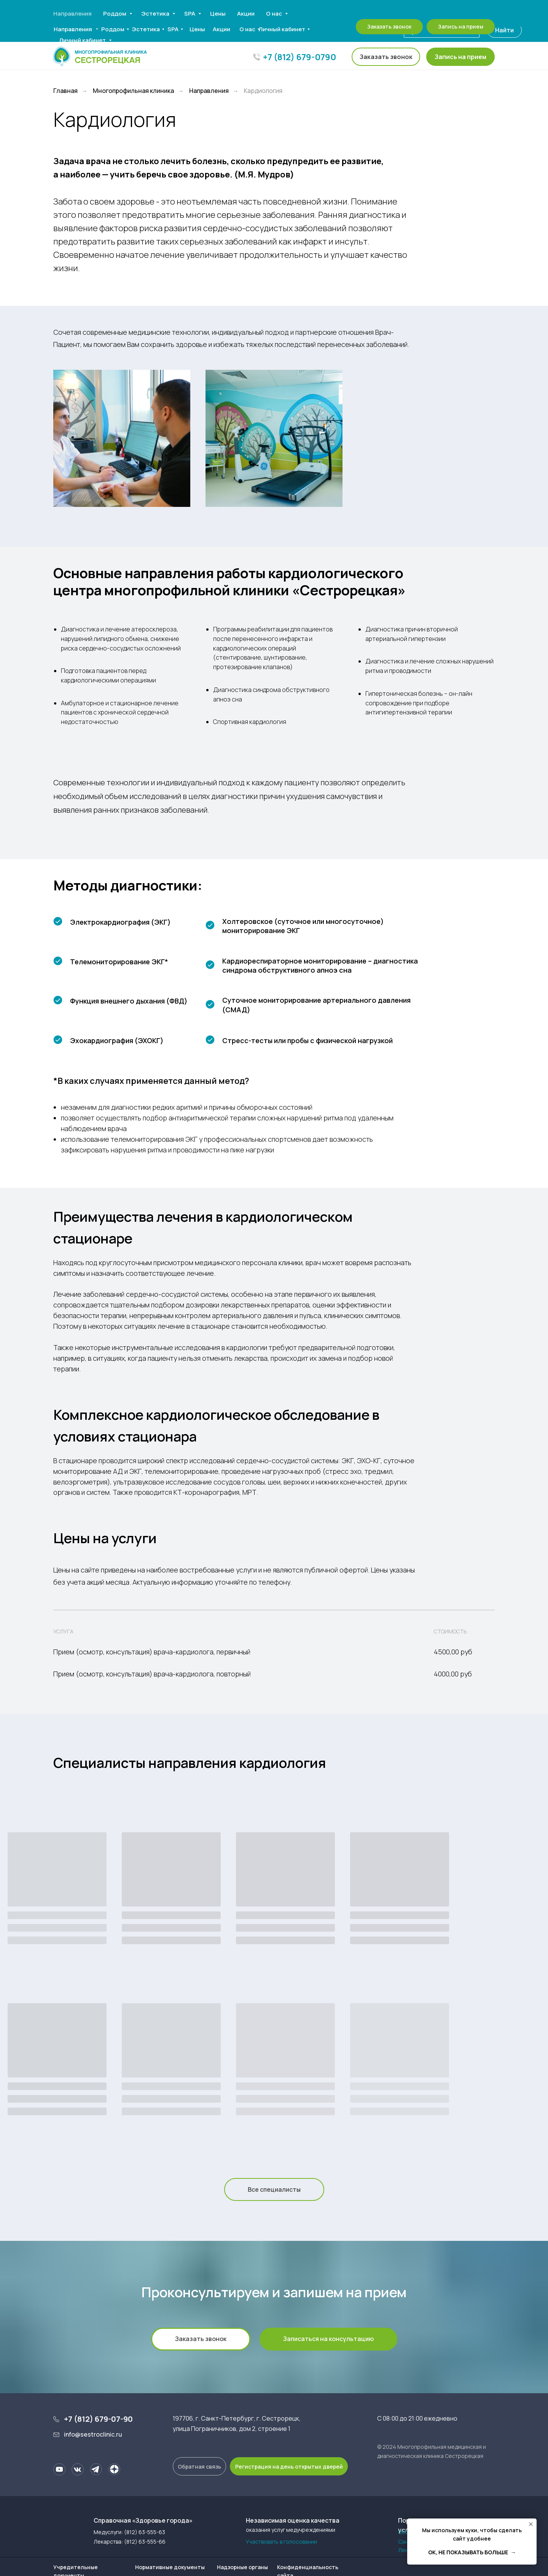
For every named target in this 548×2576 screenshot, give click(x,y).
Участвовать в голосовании (281, 2541)
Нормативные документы (170, 2567)
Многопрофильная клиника (133, 90)
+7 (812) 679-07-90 (98, 2419)
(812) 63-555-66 (145, 2541)
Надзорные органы (242, 2567)
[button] (460, 57)
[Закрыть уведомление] (531, 2524)
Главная (65, 90)
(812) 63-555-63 (144, 2532)
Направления (209, 90)
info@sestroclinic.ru (93, 2434)
